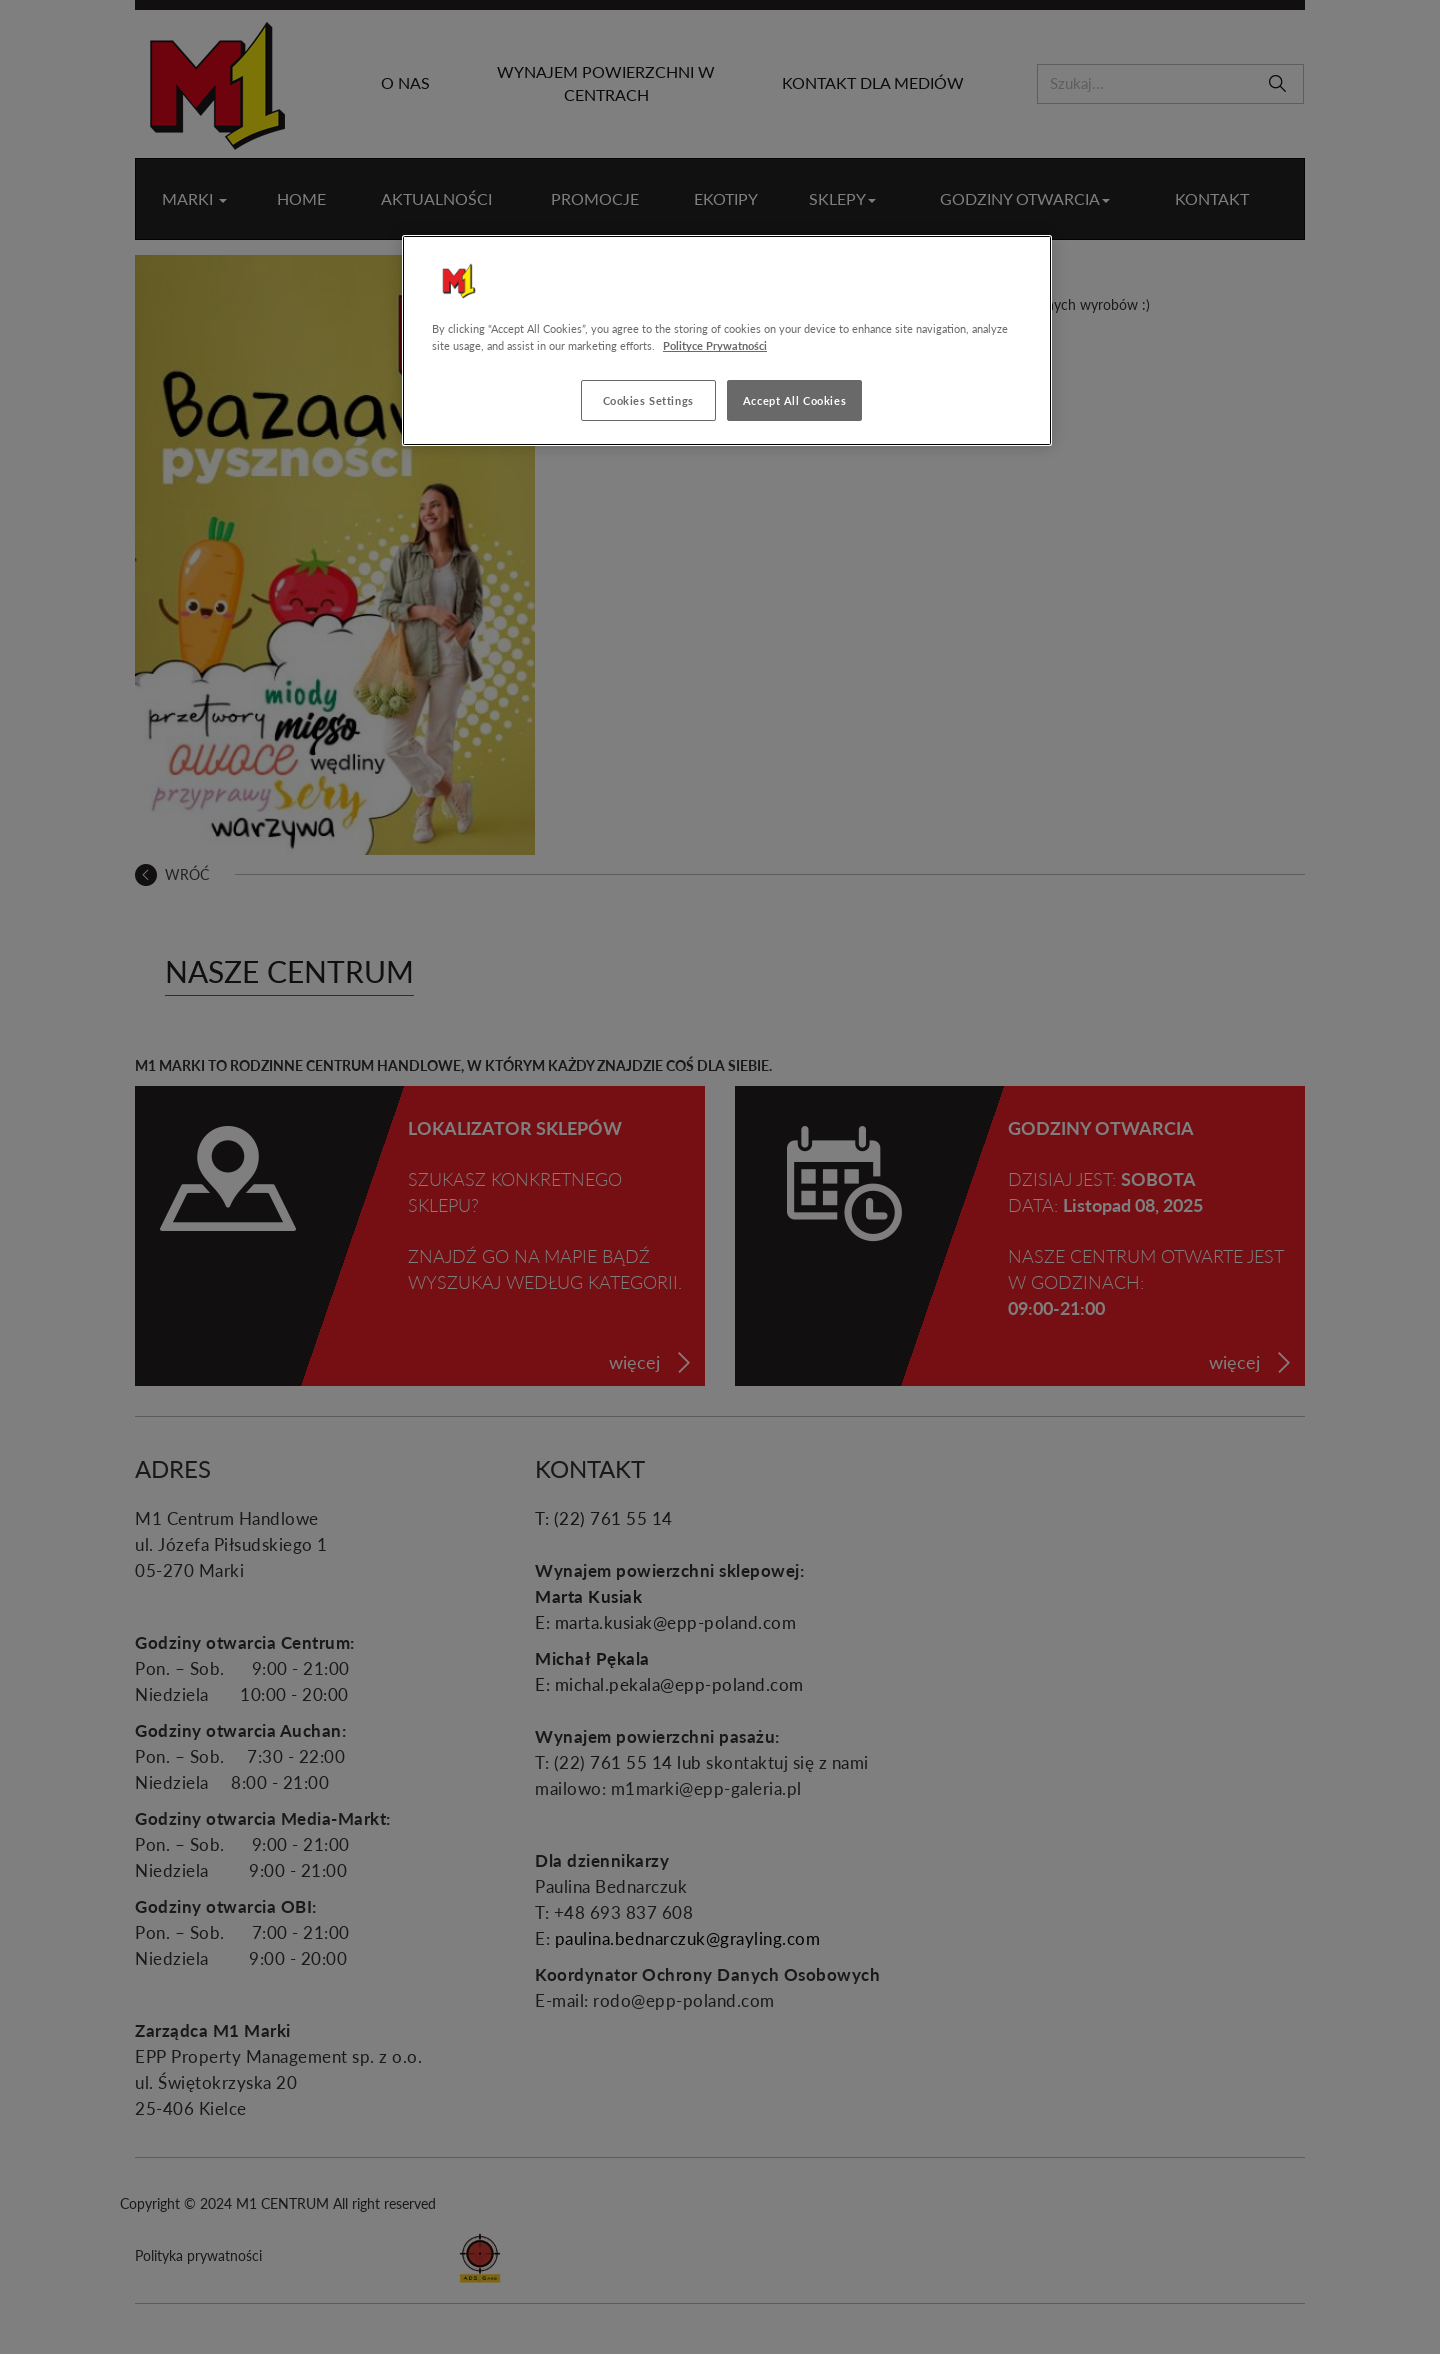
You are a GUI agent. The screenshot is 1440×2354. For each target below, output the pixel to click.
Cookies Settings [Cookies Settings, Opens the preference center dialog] (648, 400)
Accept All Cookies (794, 400)
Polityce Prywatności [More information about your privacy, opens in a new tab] (715, 345)
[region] (727, 340)
